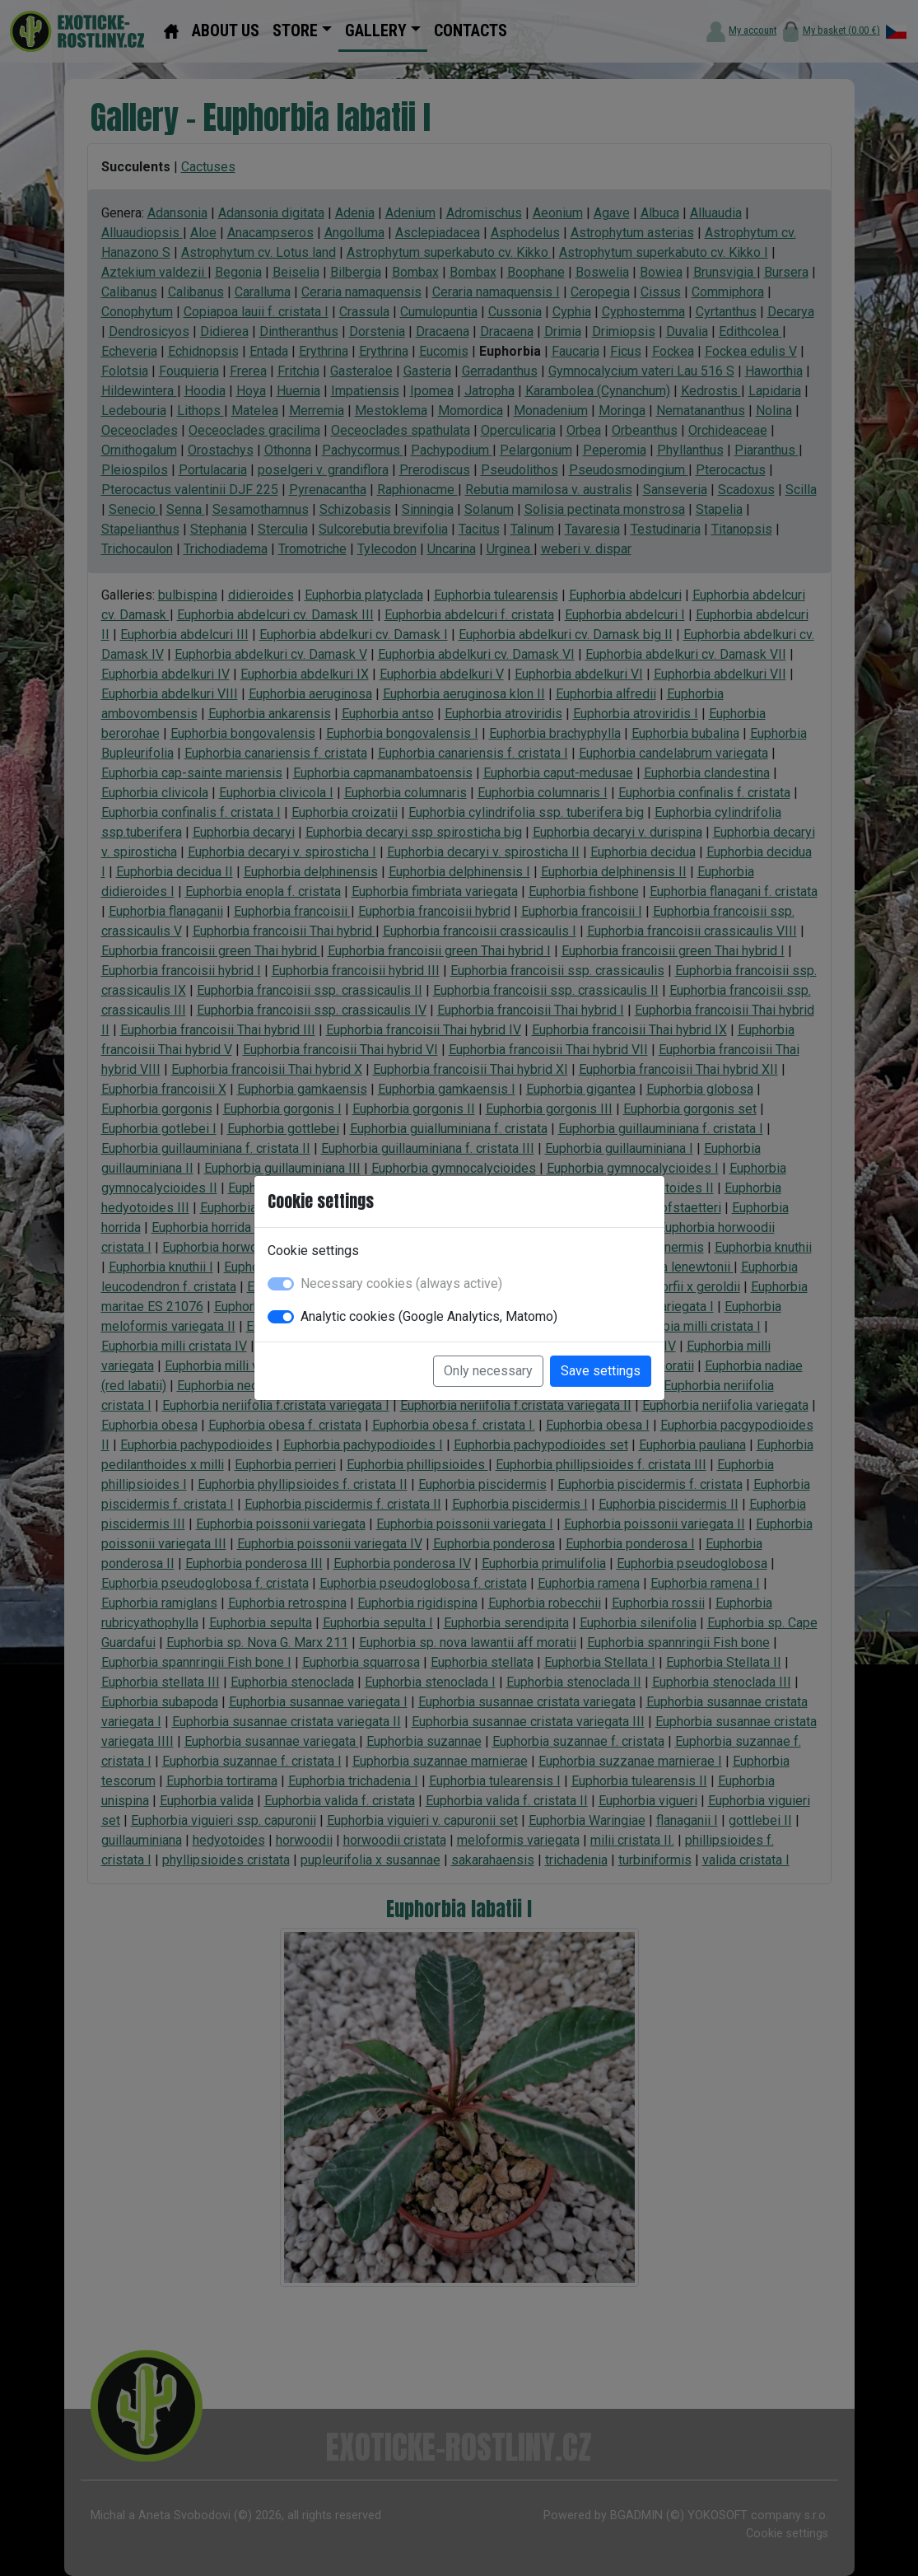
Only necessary (488, 1371)
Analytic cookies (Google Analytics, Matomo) (429, 1316)
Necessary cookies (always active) (401, 1283)
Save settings (601, 1371)
